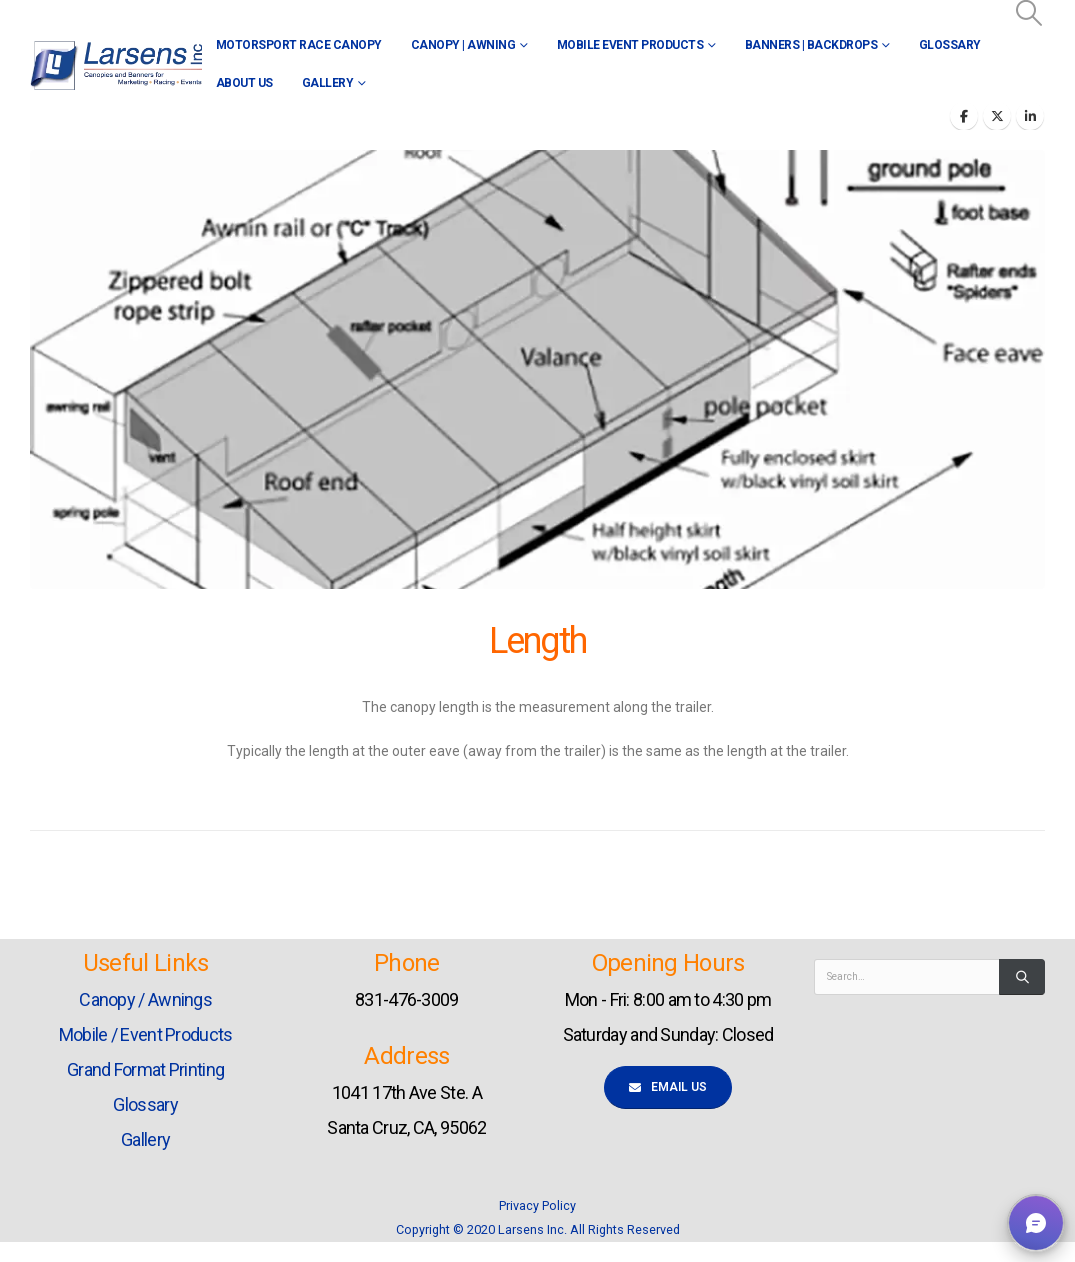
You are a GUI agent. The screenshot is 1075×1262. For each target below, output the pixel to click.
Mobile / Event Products (146, 1034)
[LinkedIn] (1030, 116)
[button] (1029, 13)
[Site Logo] (116, 65)
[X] (997, 116)
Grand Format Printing (145, 1069)
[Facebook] (964, 116)
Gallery (328, 83)
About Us (244, 83)
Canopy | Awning (463, 45)
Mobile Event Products (630, 45)
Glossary (950, 45)
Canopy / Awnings (145, 999)
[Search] (1022, 977)
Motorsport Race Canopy (299, 45)
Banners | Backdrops (811, 45)
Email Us (668, 1087)
